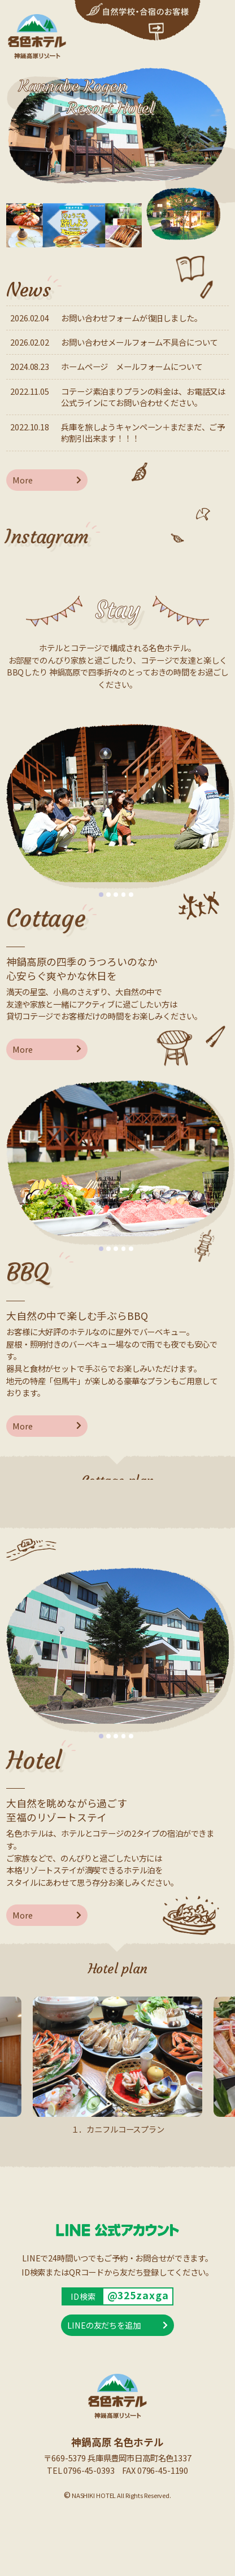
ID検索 (83, 2296)
